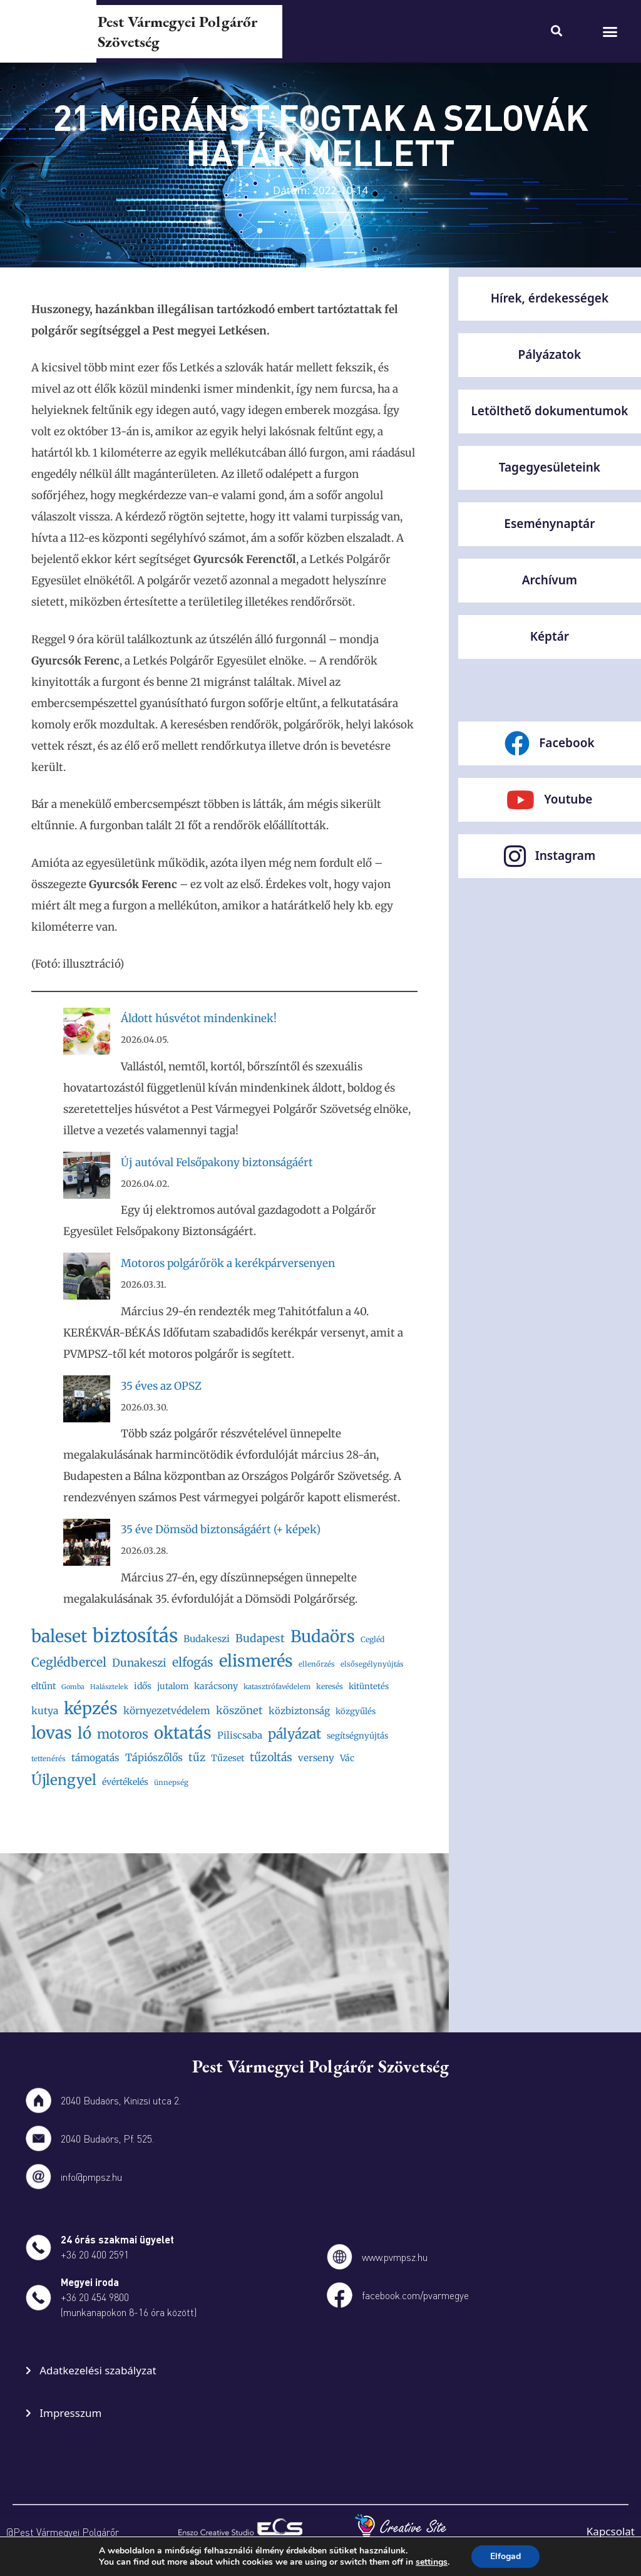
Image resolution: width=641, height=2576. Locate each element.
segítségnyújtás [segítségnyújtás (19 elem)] (357, 1735)
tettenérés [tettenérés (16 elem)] (48, 1758)
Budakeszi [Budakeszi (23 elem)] (206, 1639)
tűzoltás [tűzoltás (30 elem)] (271, 1757)
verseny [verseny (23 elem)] (316, 1758)
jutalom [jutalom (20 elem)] (172, 1686)
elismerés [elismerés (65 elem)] (256, 1661)
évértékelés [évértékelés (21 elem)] (125, 1781)
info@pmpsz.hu (91, 2176)
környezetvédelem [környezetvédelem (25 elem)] (166, 1711)
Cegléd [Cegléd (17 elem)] (372, 1639)
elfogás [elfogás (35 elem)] (192, 1662)
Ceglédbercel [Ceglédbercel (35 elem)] (68, 1662)
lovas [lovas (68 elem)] (51, 1732)
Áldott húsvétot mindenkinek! (199, 1018)
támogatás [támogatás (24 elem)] (95, 1758)
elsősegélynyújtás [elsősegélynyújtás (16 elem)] (372, 1664)
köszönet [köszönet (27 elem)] (239, 1710)
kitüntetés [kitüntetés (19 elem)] (369, 1686)
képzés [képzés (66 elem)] (91, 1708)
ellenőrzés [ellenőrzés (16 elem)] (317, 1664)
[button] (610, 31)
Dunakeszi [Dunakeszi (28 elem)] (139, 1663)
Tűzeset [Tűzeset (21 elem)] (227, 1758)
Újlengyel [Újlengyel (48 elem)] (63, 1780)
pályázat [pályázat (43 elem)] (294, 1733)
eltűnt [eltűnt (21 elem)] (43, 1686)
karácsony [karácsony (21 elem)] (216, 1686)
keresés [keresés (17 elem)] (329, 1686)
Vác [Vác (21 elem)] (347, 1758)
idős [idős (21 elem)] (142, 1686)
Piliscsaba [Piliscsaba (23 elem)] (239, 1735)
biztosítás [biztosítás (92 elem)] (135, 1636)
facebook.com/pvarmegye (415, 2295)
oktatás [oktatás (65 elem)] (183, 1733)
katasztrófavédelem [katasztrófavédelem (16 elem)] (277, 1686)
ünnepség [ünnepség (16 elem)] (171, 1782)
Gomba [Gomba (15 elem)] (73, 1687)
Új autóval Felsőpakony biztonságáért (217, 1162)
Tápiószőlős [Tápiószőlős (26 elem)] (154, 1757)
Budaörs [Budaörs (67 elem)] (322, 1636)
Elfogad (511, 2557)
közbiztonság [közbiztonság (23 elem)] (299, 1711)
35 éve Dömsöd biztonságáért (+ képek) (220, 1529)
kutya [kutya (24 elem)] (44, 1711)
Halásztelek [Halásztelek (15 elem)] (109, 1687)
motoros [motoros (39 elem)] (122, 1734)
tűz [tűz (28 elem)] (196, 1757)
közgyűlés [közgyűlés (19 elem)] (356, 1711)
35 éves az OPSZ (161, 1386)
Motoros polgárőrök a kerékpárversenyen (228, 1263)
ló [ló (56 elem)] (84, 1733)
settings (436, 2562)
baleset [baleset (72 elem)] (59, 1636)
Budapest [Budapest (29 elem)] (260, 1638)
